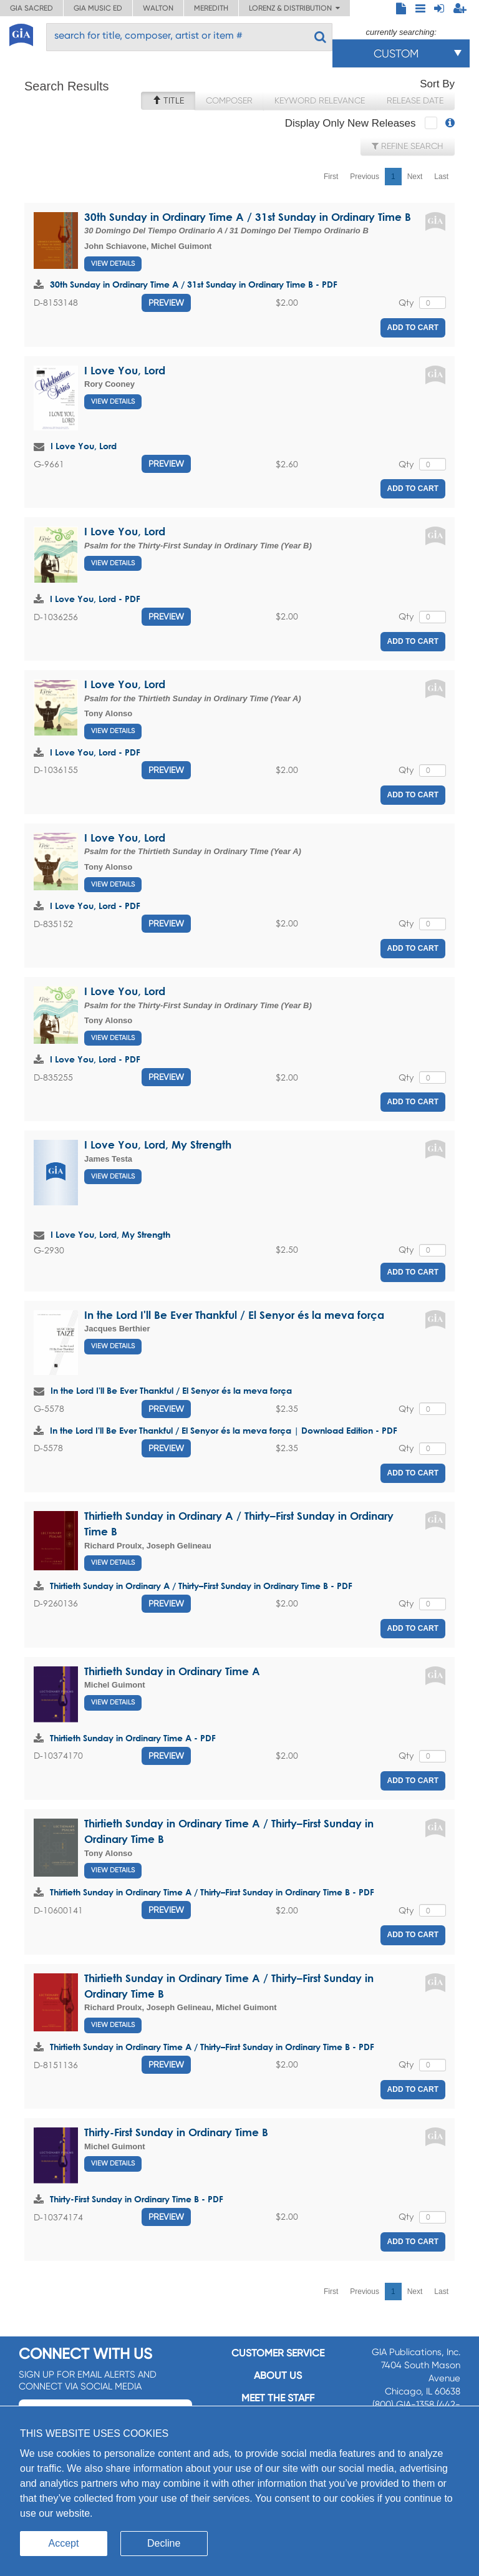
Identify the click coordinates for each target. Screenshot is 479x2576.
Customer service (277, 2353)
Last (441, 176)
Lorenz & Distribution (294, 8)
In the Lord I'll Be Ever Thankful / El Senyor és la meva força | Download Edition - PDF (223, 1430)
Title (168, 100)
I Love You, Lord (124, 370)
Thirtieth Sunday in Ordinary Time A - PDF (133, 1738)
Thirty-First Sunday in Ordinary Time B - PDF (136, 2199)
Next (415, 176)
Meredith (211, 8)
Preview (166, 303)
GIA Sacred (31, 8)
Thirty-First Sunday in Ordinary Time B (176, 2132)
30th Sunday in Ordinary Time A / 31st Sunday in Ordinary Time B (247, 217)
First (331, 176)
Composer (229, 100)
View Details (113, 264)
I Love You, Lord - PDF (95, 598)
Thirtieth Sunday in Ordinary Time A (172, 1671)
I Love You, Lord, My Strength (157, 1144)
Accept (64, 2543)
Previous (364, 176)
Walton (158, 8)
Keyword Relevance (319, 100)
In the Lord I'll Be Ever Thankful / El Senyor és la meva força (234, 1315)
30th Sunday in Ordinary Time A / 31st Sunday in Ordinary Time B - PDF (193, 284)
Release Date (415, 100)
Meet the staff (277, 2398)
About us (278, 2375)
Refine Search (407, 146)
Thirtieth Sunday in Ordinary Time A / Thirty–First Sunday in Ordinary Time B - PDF (212, 1892)
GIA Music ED (98, 8)
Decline (163, 2543)
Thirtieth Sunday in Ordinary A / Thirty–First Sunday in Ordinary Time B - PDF (201, 1585)
